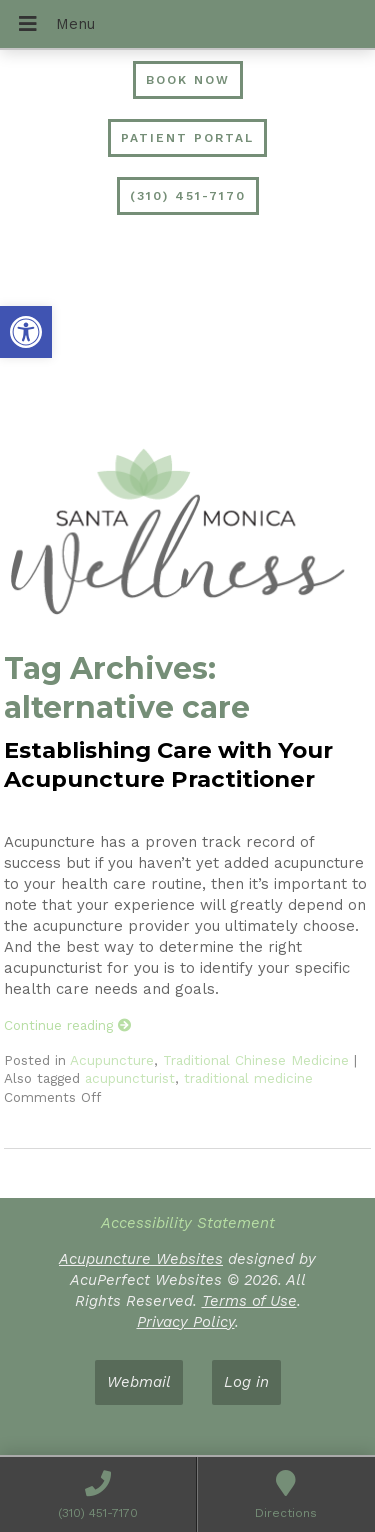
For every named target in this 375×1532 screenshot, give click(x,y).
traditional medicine (248, 1078)
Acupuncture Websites (141, 1259)
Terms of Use (249, 1301)
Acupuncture (112, 1060)
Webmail (139, 1382)
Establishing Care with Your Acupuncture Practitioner (168, 764)
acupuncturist (130, 1078)
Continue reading (68, 1025)
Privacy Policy (186, 1322)
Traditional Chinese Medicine (256, 1060)
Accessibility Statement (188, 1223)
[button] (26, 332)
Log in (246, 1382)
